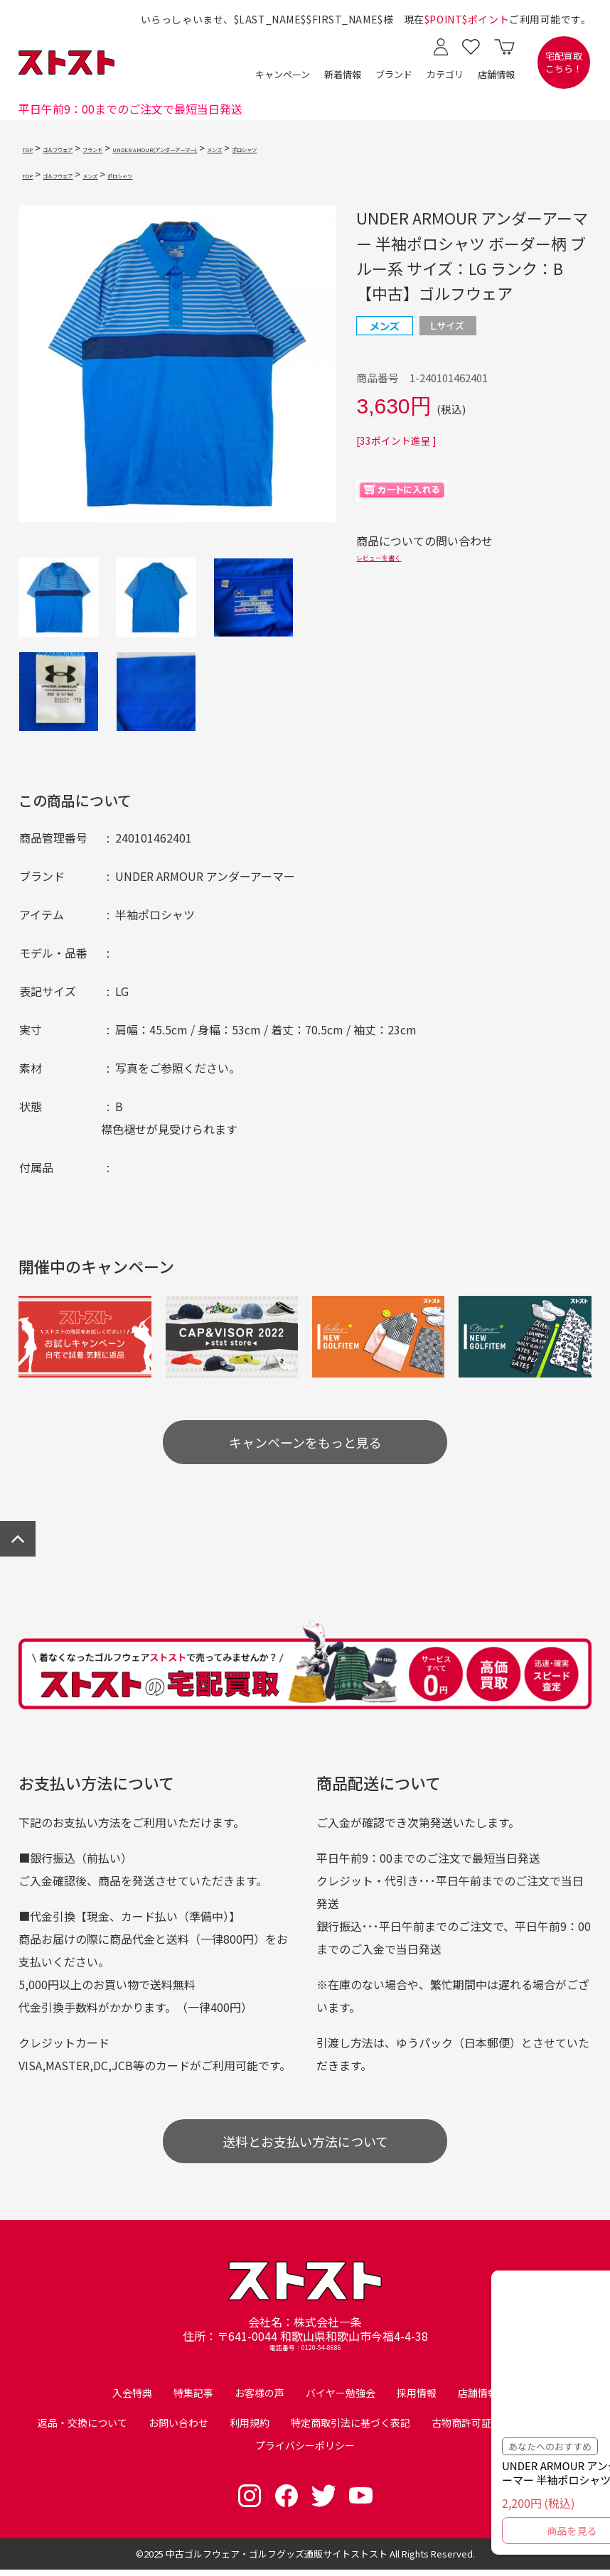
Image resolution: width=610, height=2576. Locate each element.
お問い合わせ (178, 2429)
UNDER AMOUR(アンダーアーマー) (248, 148)
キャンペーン (282, 74)
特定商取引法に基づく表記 (350, 2429)
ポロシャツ (400, 148)
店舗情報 (496, 74)
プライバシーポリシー (305, 2452)
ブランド (393, 74)
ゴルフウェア (82, 148)
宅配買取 (563, 62)
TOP (32, 148)
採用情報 (417, 2399)
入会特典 (132, 2399)
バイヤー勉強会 (340, 2399)
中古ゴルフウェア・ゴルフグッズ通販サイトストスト (276, 2560)
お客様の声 (259, 2399)
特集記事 (193, 2399)
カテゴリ (445, 74)
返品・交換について (82, 2429)
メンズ (350, 148)
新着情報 (342, 74)
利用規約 (249, 2429)
